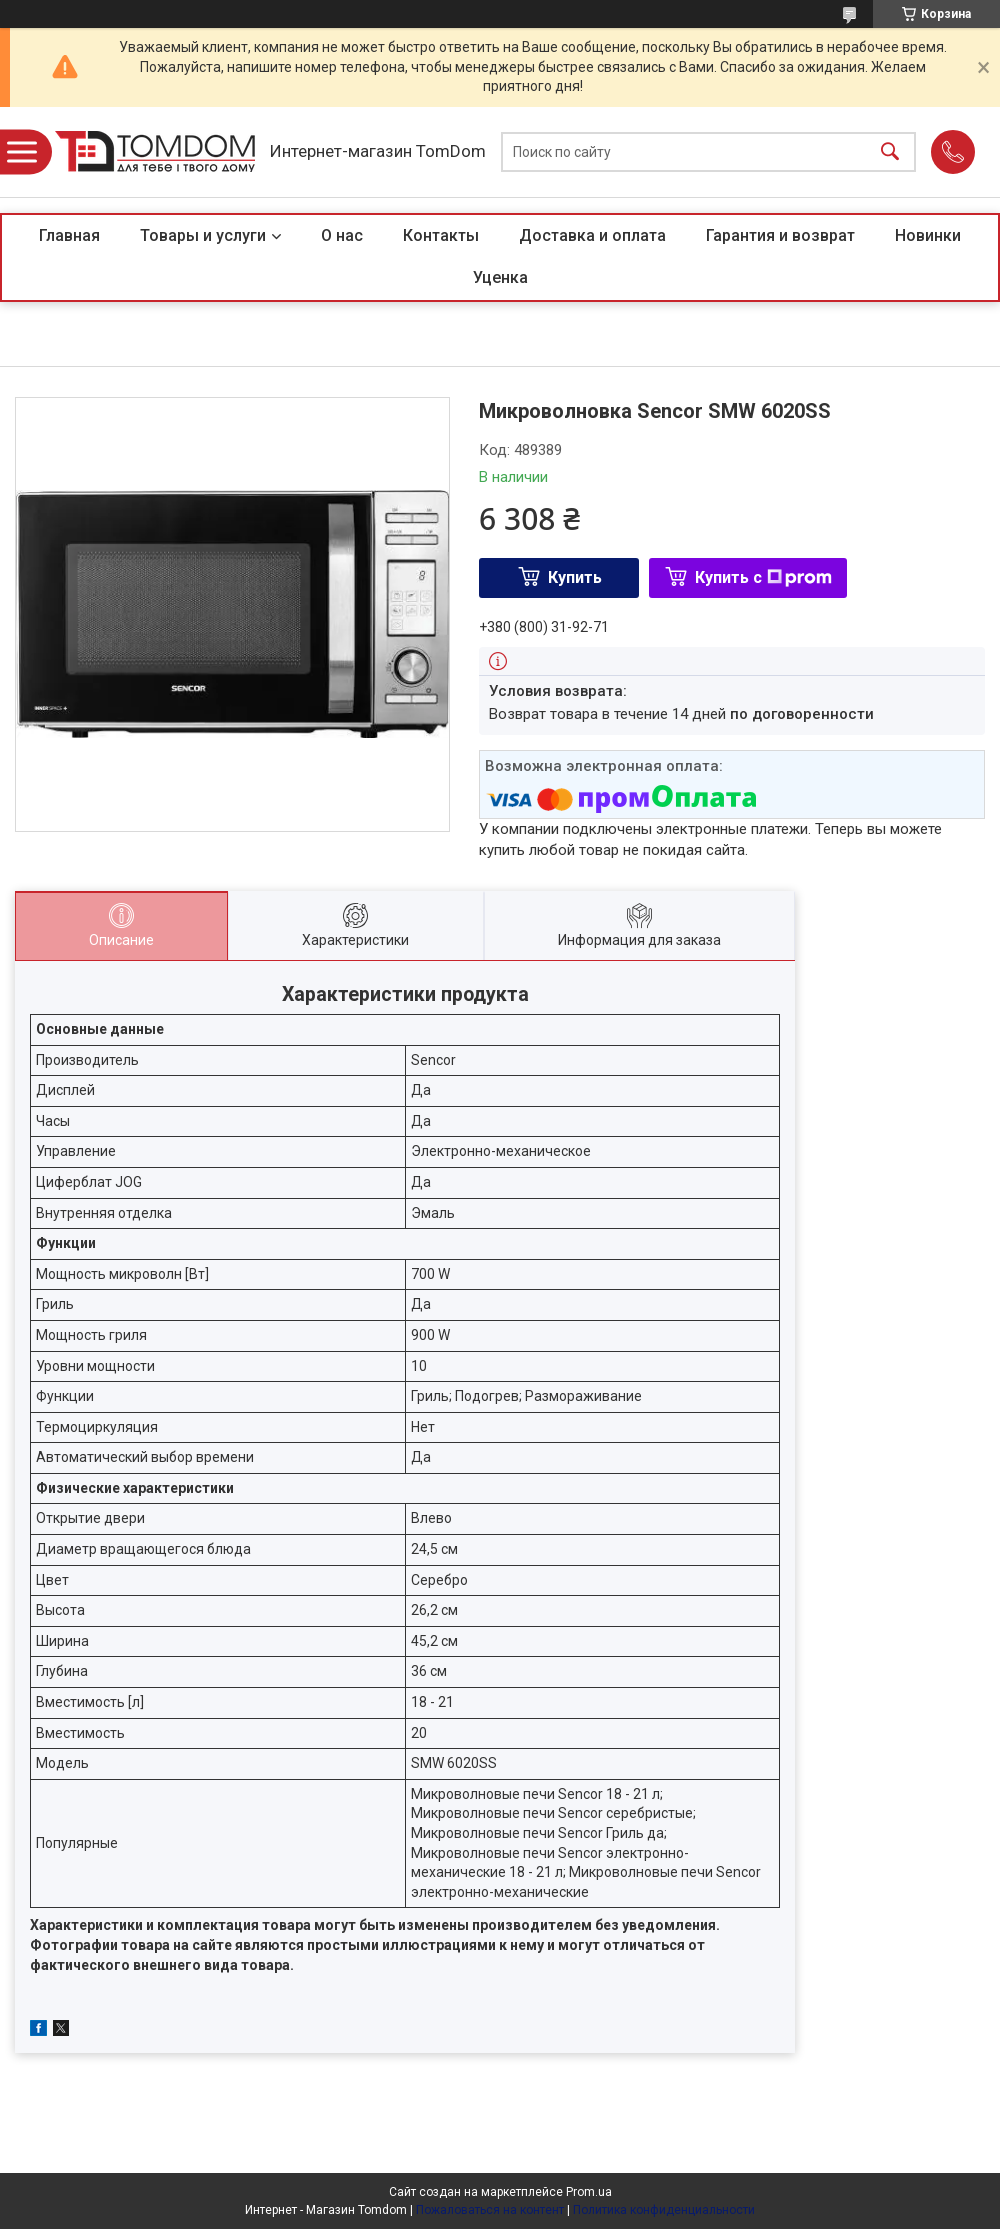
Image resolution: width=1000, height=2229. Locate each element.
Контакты (441, 235)
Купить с (763, 577)
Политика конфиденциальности (664, 2210)
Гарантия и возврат (780, 235)
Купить (575, 577)
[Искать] (890, 152)
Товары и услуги (203, 235)
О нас (342, 235)
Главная (69, 235)
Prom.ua (589, 2192)
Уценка (500, 277)
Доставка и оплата (592, 235)
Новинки (928, 235)
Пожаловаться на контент (490, 2210)
